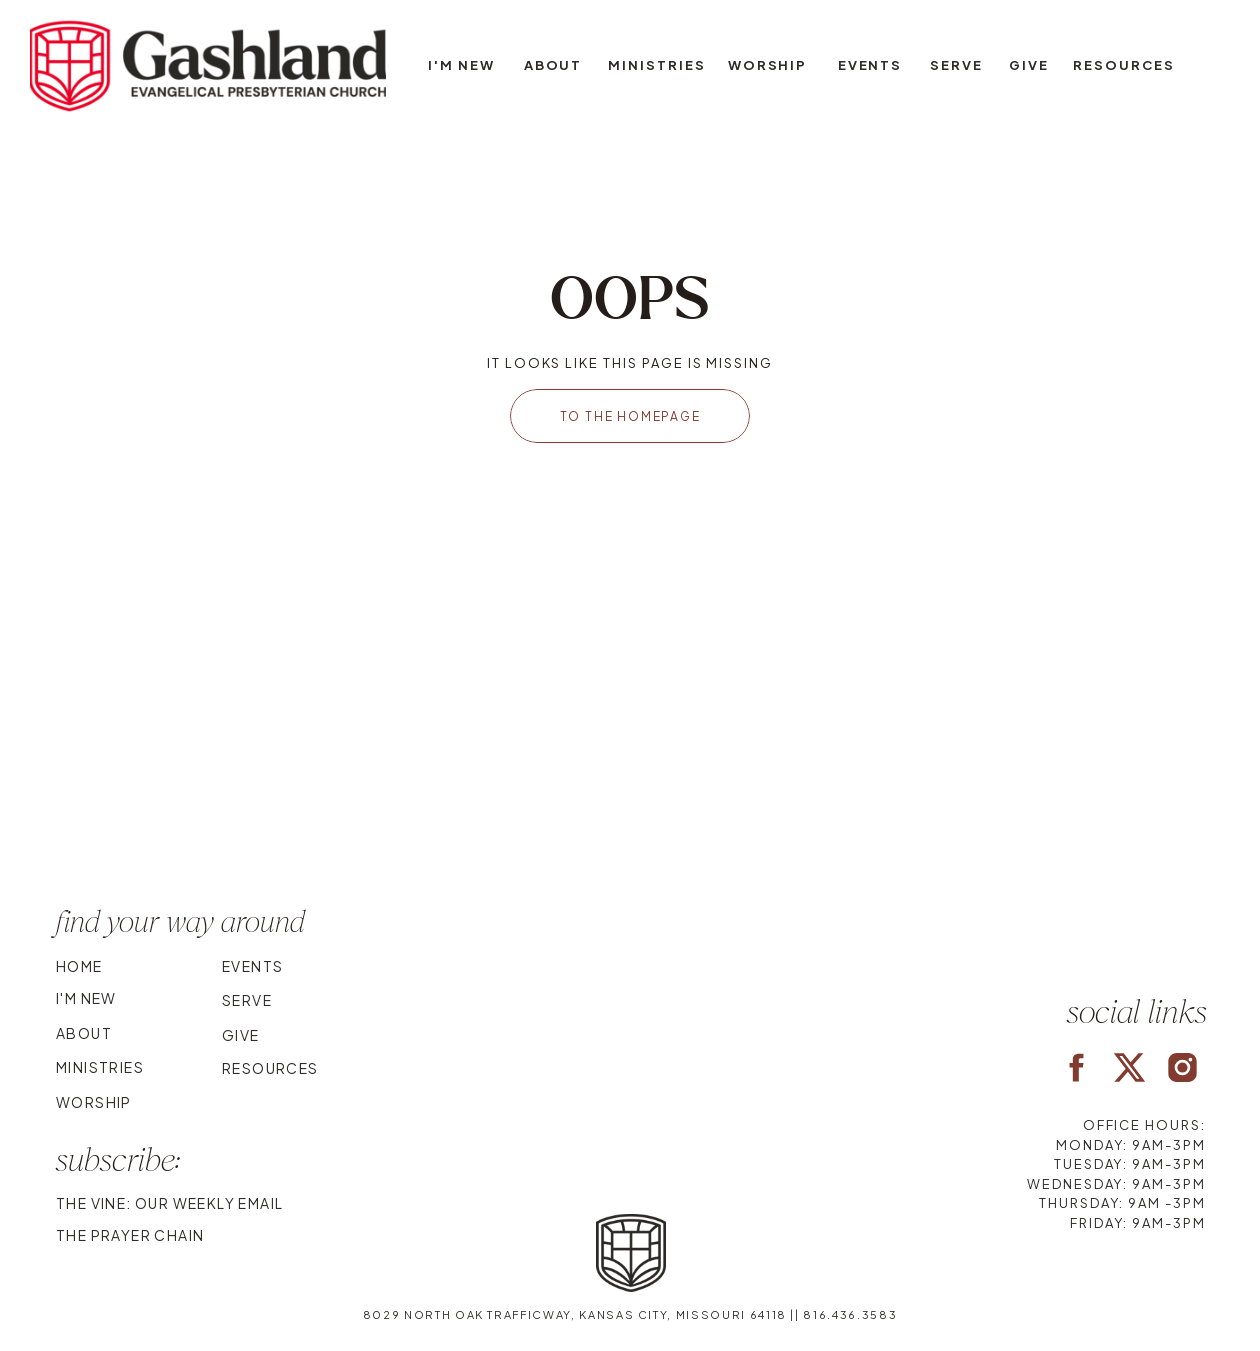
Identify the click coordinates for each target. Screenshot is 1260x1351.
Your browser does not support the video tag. (630, 753)
